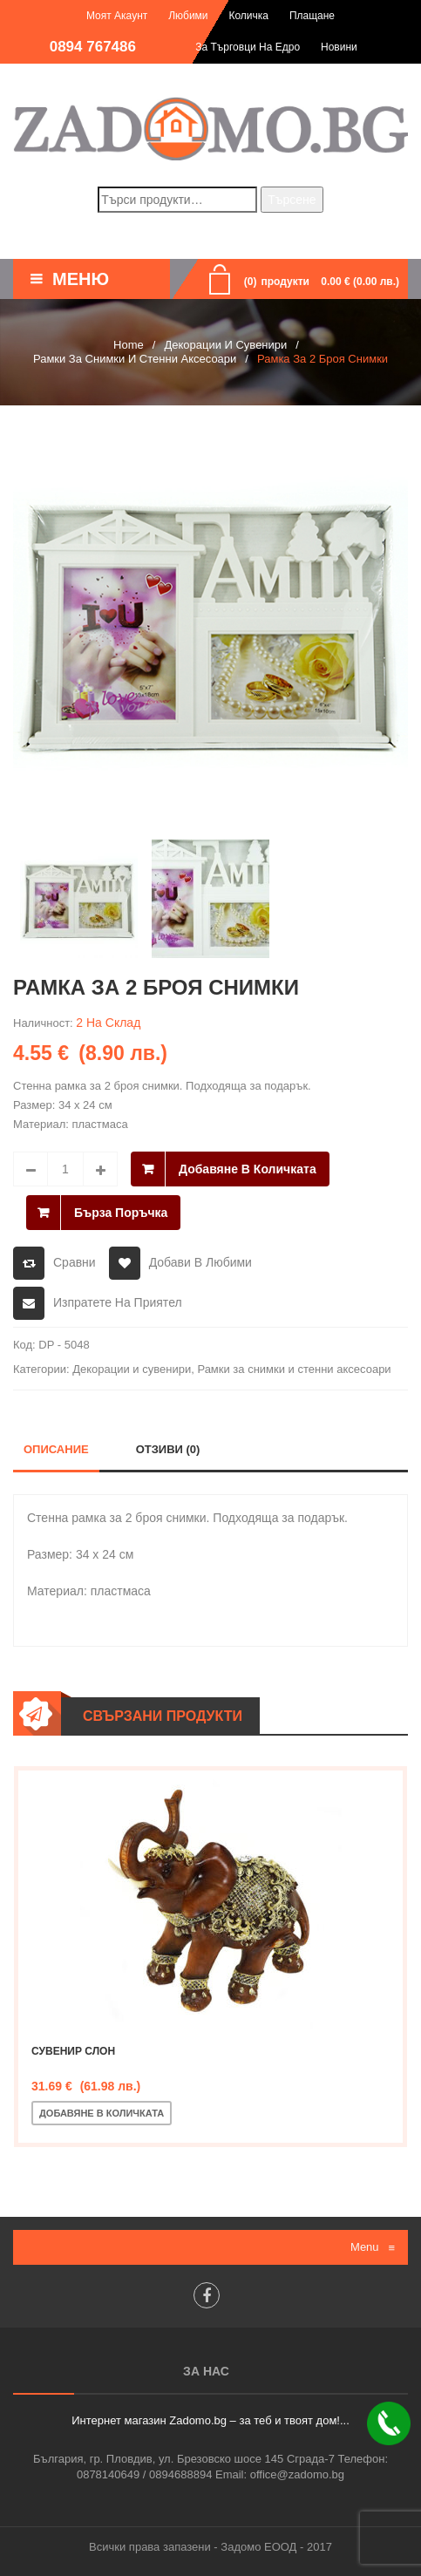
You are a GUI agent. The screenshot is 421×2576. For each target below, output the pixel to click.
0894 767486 (93, 46)
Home (128, 344)
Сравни (74, 1262)
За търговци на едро (247, 47)
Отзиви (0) (168, 1449)
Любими (187, 16)
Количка (248, 16)
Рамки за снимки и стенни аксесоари (134, 358)
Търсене (292, 200)
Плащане (312, 16)
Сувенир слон (73, 2051)
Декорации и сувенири (225, 344)
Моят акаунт (116, 16)
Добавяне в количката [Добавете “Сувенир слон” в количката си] (101, 2113)
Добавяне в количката (247, 1169)
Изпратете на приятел (117, 1302)
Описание (56, 1449)
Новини (339, 47)
